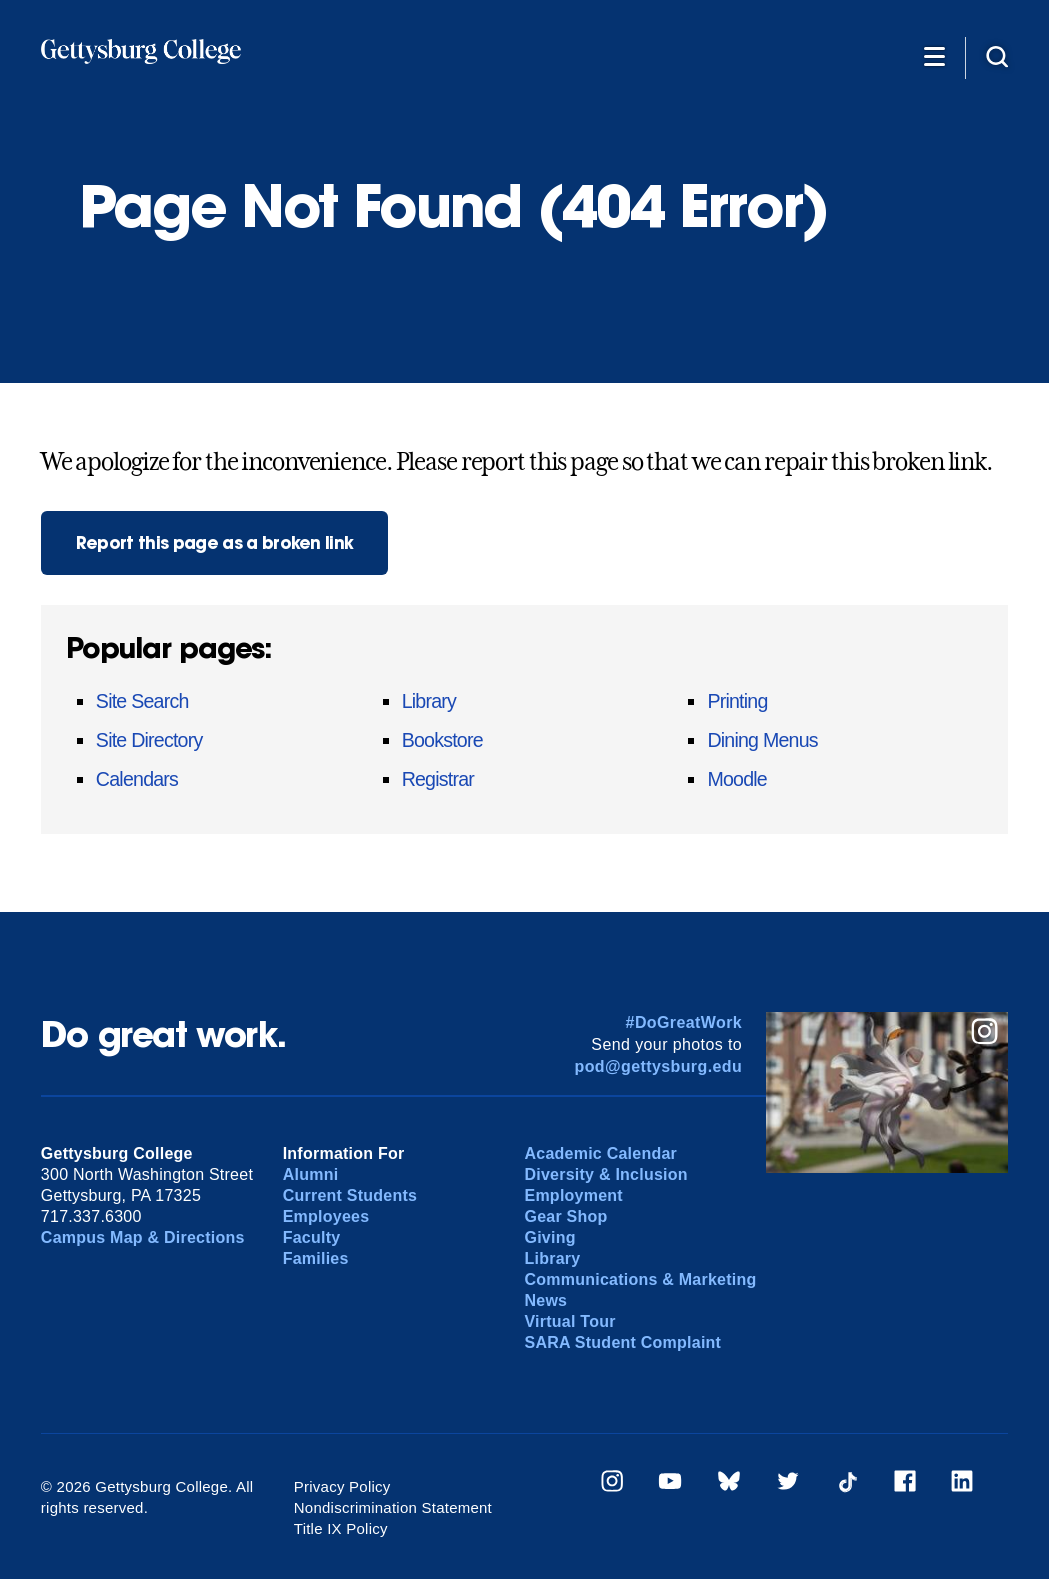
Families (316, 1258)
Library (429, 701)
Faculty (312, 1237)
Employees (326, 1216)
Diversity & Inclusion (605, 1174)
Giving (549, 1237)
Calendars (137, 779)
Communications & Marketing (640, 1279)
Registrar (438, 779)
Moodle (737, 779)
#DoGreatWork (684, 1022)
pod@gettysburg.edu (658, 1066)
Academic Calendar (600, 1153)
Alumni (311, 1174)
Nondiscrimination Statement (393, 1507)
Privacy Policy (342, 1486)
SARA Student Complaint (622, 1342)
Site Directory (149, 740)
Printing (737, 701)
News (545, 1300)
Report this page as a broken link (215, 542)
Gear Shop (565, 1216)
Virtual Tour (569, 1321)
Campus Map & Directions (143, 1237)
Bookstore (442, 740)
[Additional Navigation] (934, 56)
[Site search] (997, 56)
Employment (573, 1195)
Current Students (350, 1195)
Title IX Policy (341, 1528)
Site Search (142, 701)
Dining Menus (762, 740)
